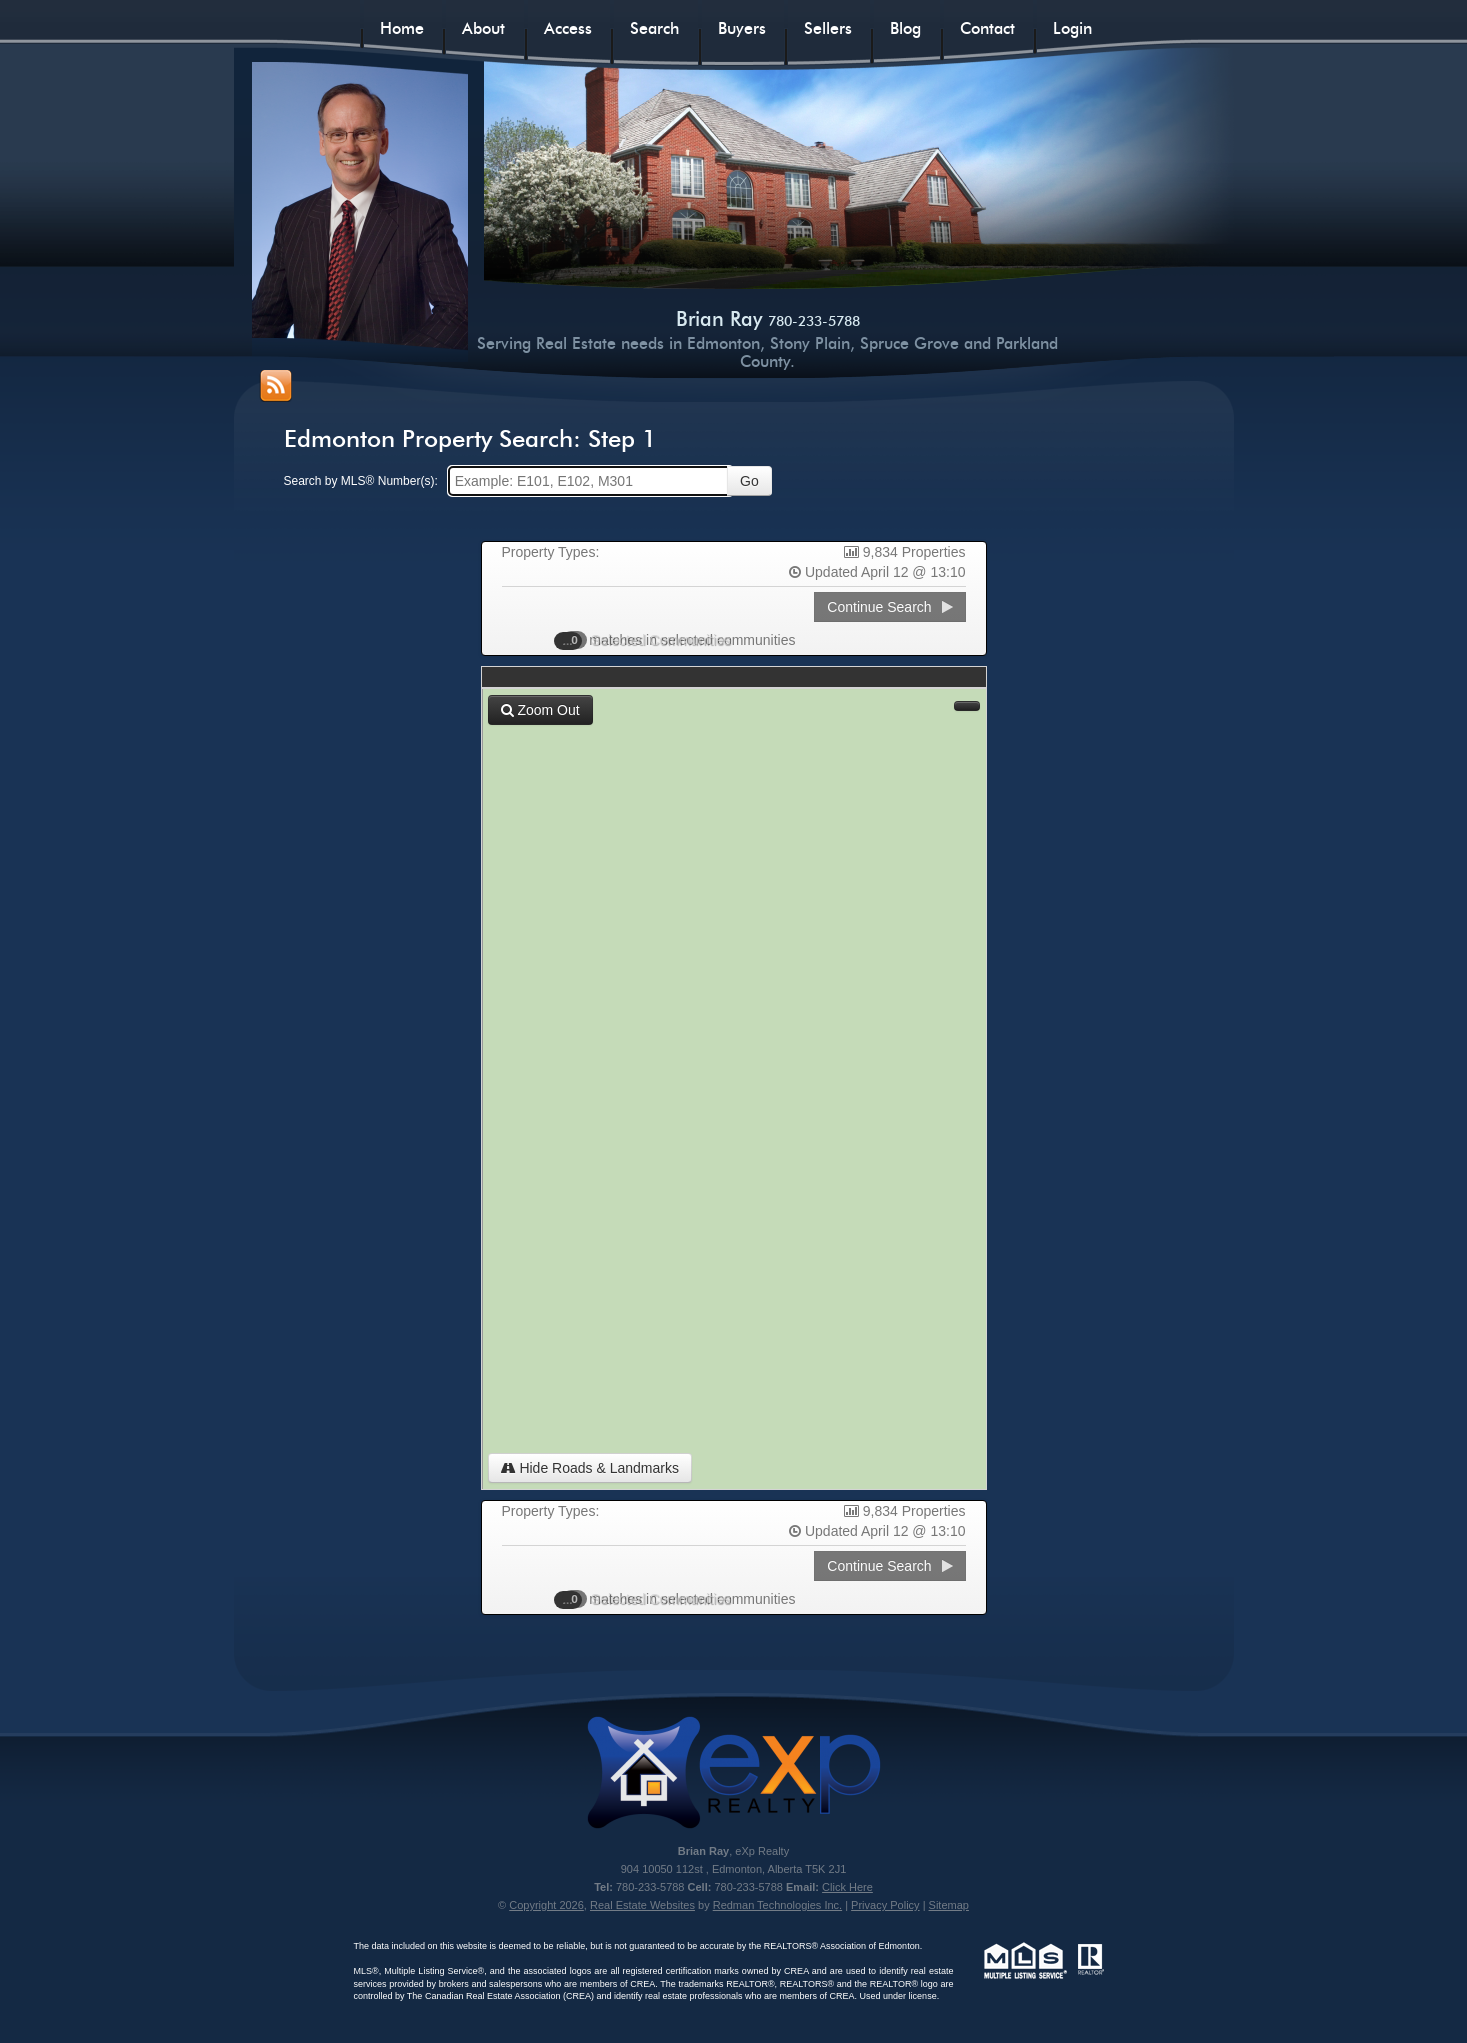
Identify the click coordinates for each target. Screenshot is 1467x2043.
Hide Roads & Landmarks (590, 1468)
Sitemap (949, 1905)
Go (749, 481)
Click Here (847, 1887)
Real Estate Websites (642, 1905)
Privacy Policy (885, 1905)
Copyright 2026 (546, 1905)
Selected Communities (652, 640)
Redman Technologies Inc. (777, 1905)
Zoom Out (540, 710)
